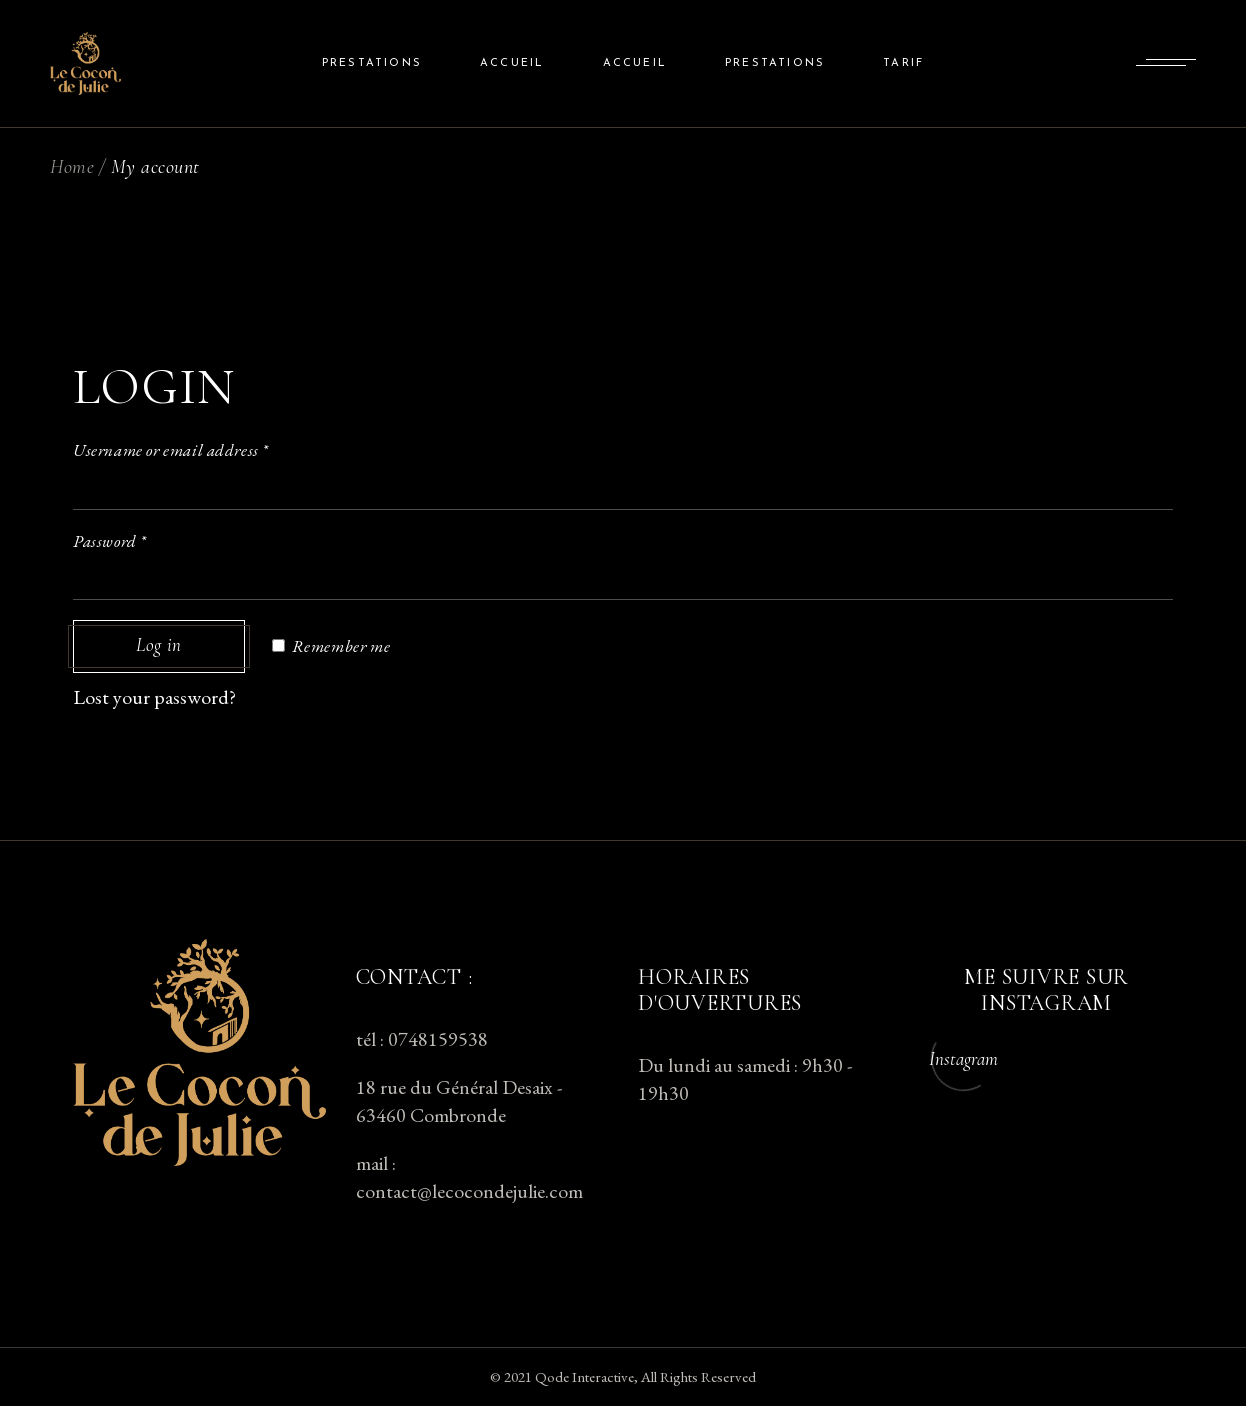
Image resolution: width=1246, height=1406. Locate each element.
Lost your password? (154, 697)
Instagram (963, 1058)
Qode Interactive (584, 1376)
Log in (159, 646)
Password (110, 541)
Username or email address (171, 450)
